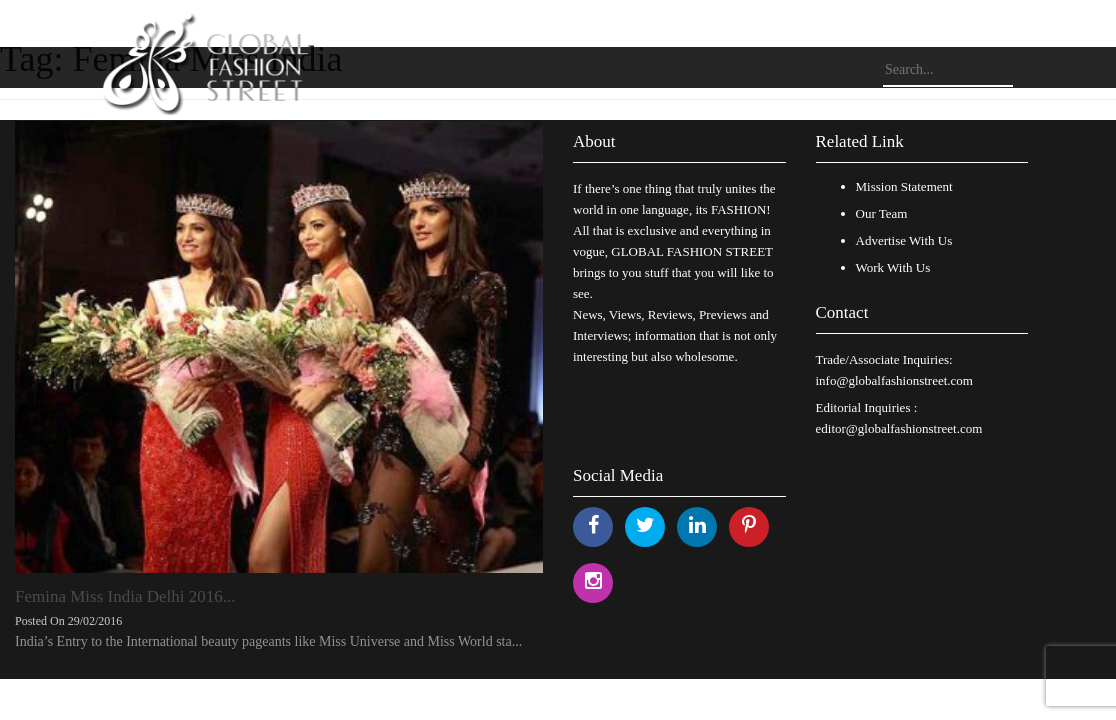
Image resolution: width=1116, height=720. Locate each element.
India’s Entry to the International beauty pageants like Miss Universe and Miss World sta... (268, 641)
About (594, 141)
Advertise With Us (904, 240)
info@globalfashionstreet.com (894, 380)
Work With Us (893, 267)
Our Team (882, 213)
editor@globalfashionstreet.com (899, 428)
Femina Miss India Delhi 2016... (125, 596)
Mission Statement (904, 186)
